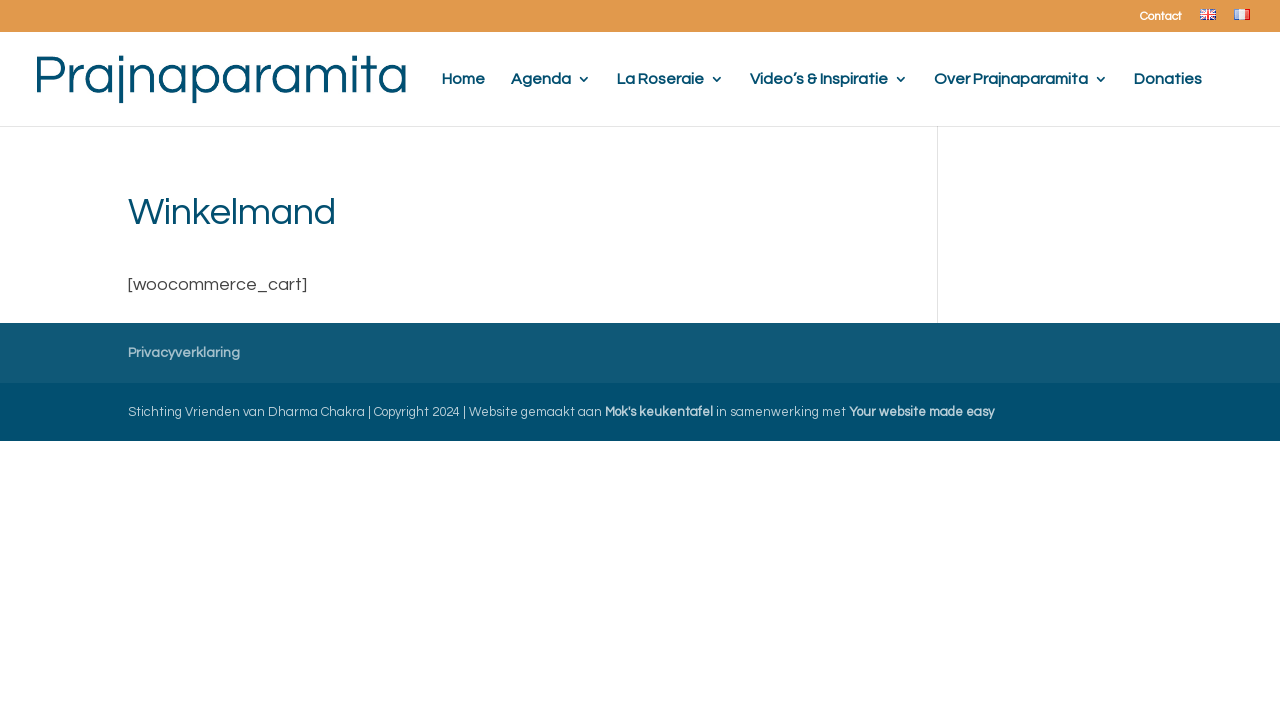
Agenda (541, 79)
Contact (1161, 17)
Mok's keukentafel (659, 412)
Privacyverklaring (184, 353)
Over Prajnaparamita (1011, 79)
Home (463, 79)
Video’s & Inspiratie (819, 79)
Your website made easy (921, 412)
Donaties (1168, 79)
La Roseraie (660, 79)
